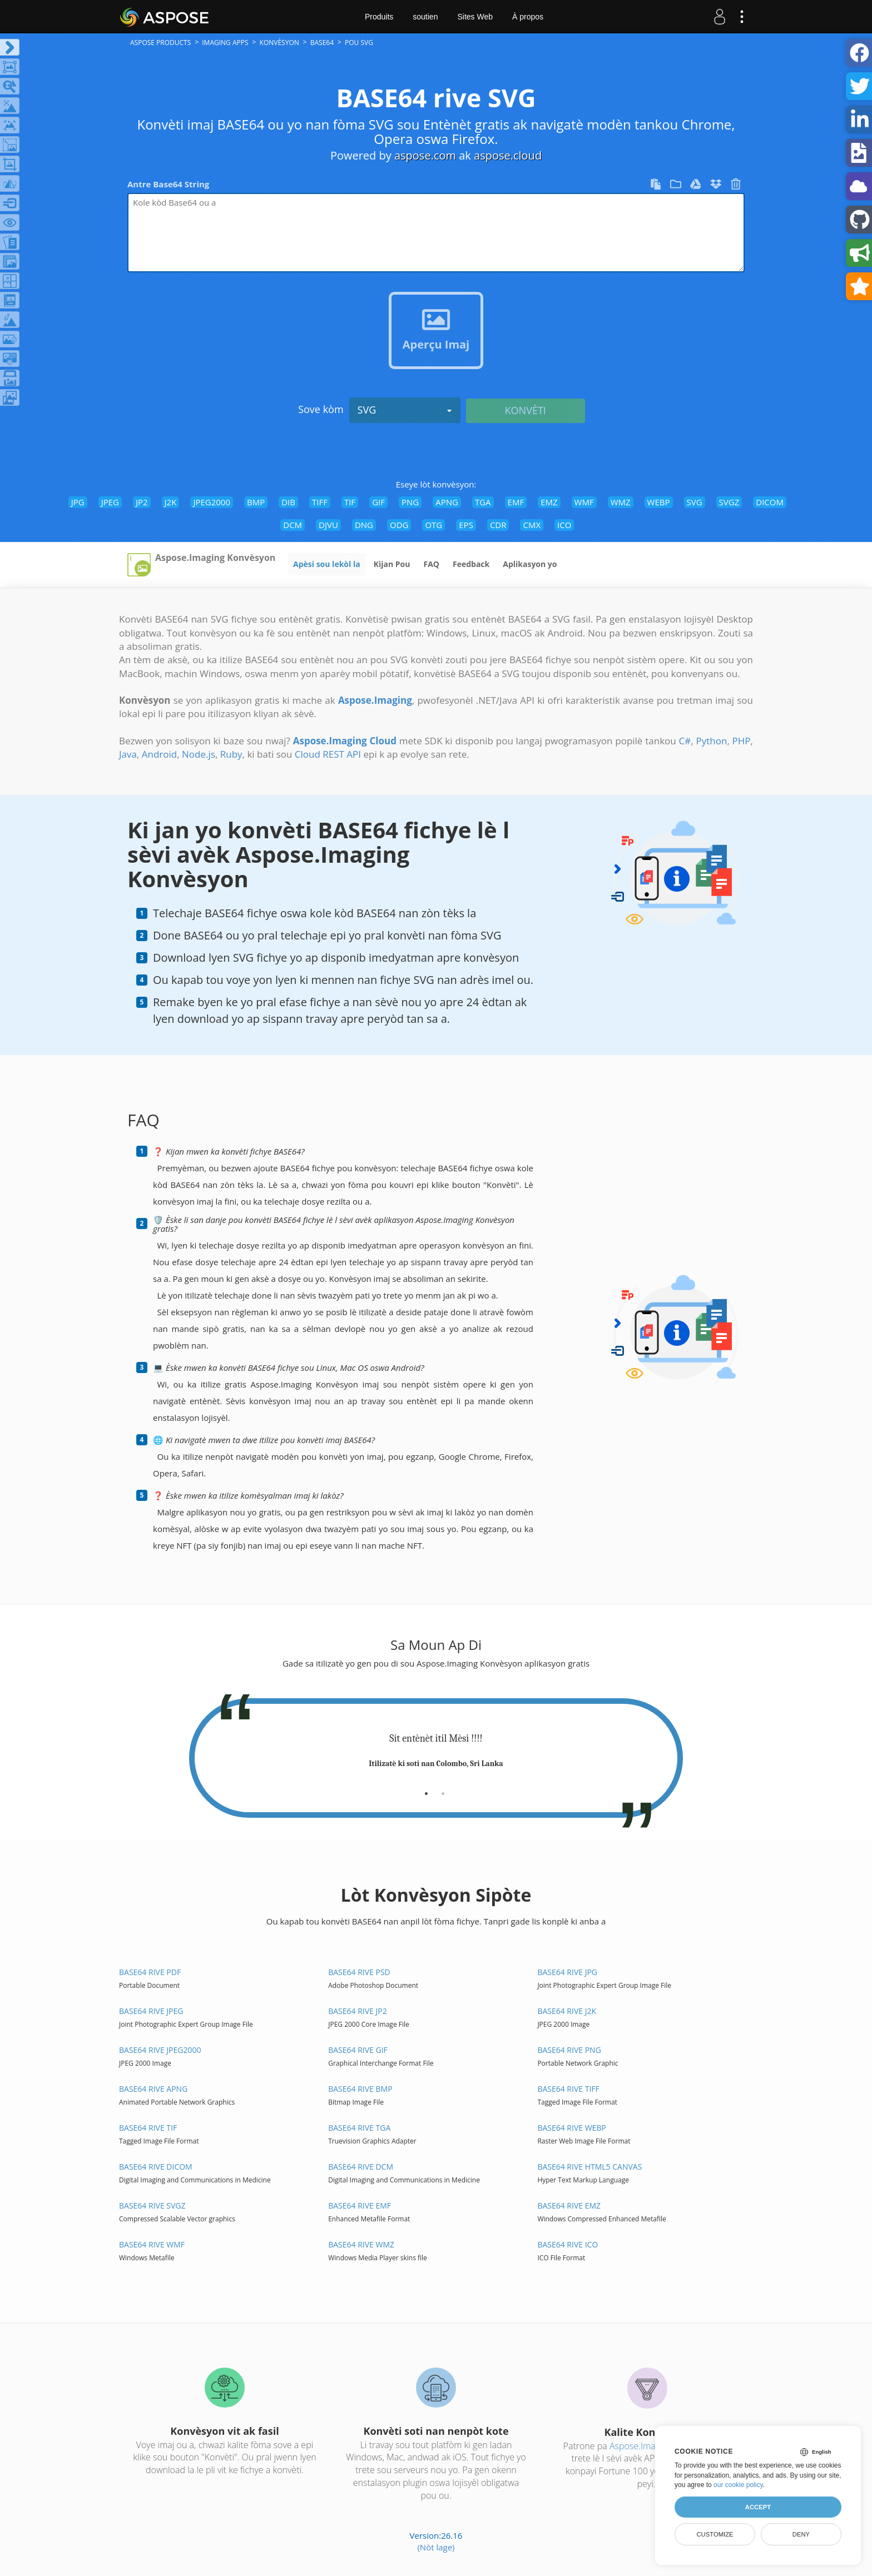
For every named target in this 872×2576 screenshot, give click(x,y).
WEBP (658, 502)
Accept (758, 2507)
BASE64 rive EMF (359, 2205)
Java (128, 754)
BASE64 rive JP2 (357, 2011)
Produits (379, 16)
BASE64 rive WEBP (571, 2127)
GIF (378, 502)
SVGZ (729, 502)
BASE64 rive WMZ (361, 2244)
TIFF (320, 502)
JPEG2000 (211, 502)
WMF (584, 502)
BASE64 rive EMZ (569, 2205)
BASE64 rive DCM (360, 2166)
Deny (801, 2534)
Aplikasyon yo (530, 564)
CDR (498, 524)
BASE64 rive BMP (360, 2088)
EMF (516, 502)
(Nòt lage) (435, 2547)
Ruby (231, 754)
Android (159, 754)
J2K (171, 502)
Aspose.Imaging (641, 2446)
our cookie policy (738, 2485)
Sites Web (475, 16)
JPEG (110, 502)
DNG (364, 524)
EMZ (549, 502)
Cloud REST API (328, 754)
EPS (466, 524)
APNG (446, 502)
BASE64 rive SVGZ (152, 2205)
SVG (405, 409)
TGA (483, 502)
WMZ (621, 502)
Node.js (198, 754)
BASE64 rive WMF (152, 2244)
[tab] (426, 1789)
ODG (399, 524)
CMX (532, 524)
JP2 (142, 502)
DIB (288, 502)
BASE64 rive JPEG (151, 2011)
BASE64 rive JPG (567, 1972)
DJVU (328, 524)
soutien (425, 16)
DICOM (770, 502)
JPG (78, 502)
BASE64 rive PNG (569, 2050)
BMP (256, 502)
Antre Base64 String (168, 184)
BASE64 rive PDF (150, 1972)
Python (711, 740)
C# (685, 740)
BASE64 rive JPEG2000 (160, 2050)
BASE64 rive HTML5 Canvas (589, 2166)
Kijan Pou (392, 564)
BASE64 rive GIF (358, 2050)
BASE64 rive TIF (148, 2127)
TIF (349, 502)
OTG (433, 524)
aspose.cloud (508, 155)
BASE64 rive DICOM (155, 2166)
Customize (714, 2534)
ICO (564, 524)
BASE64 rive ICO (567, 2244)
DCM (292, 524)
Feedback (471, 564)
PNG (410, 502)
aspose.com (425, 155)
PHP (741, 740)
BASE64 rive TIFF (568, 2088)
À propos (527, 16)
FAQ (431, 564)
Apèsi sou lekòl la (326, 564)
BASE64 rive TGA (359, 2127)
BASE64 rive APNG (153, 2088)
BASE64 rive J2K (566, 2011)
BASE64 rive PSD (359, 1972)
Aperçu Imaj (436, 344)
